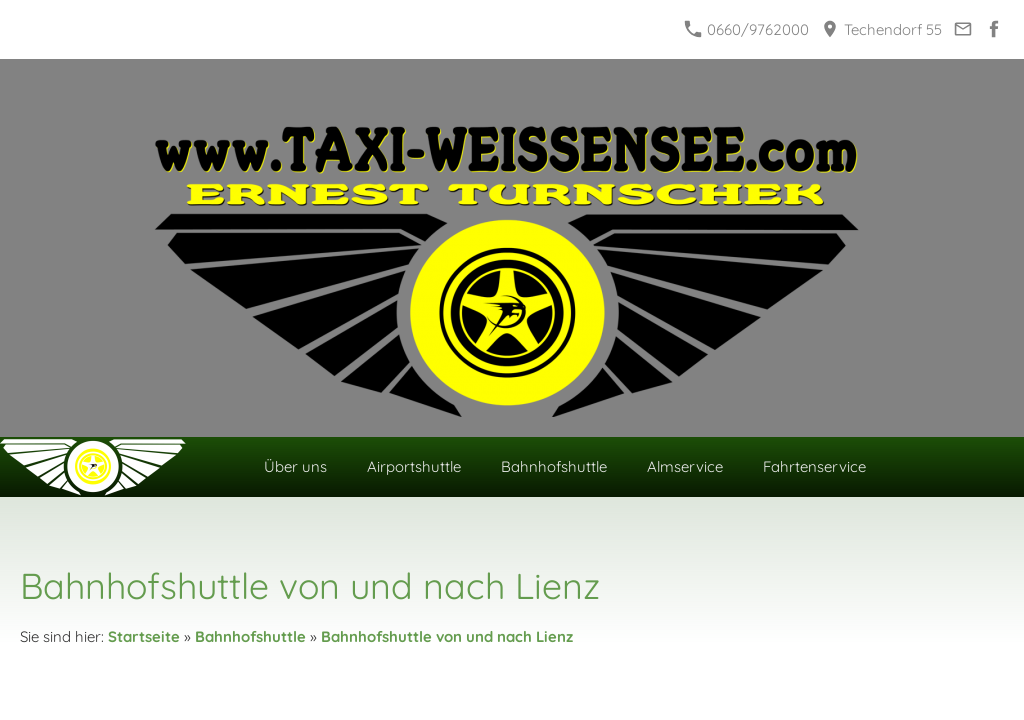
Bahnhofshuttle (250, 636)
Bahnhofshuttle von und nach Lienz (447, 636)
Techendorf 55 (882, 29)
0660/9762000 (747, 29)
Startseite (144, 636)
